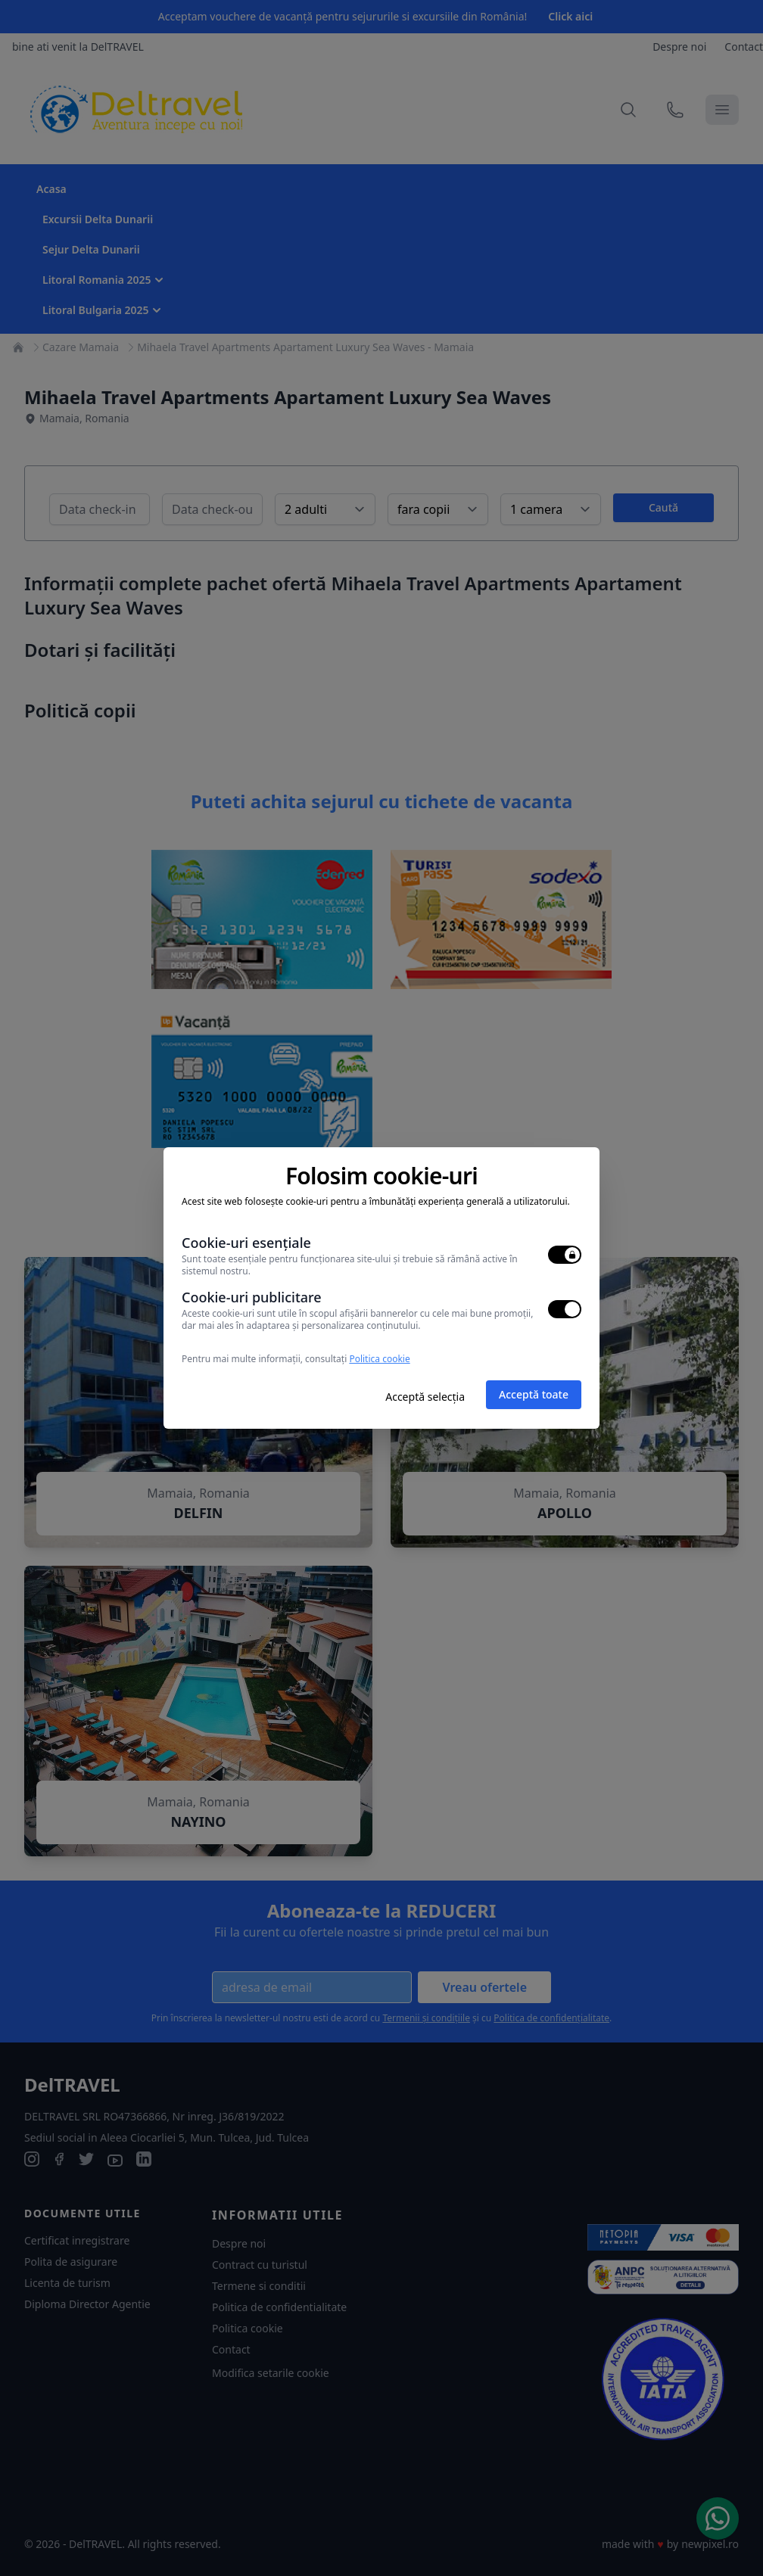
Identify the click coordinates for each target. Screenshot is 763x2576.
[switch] (564, 1255)
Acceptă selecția (425, 1396)
